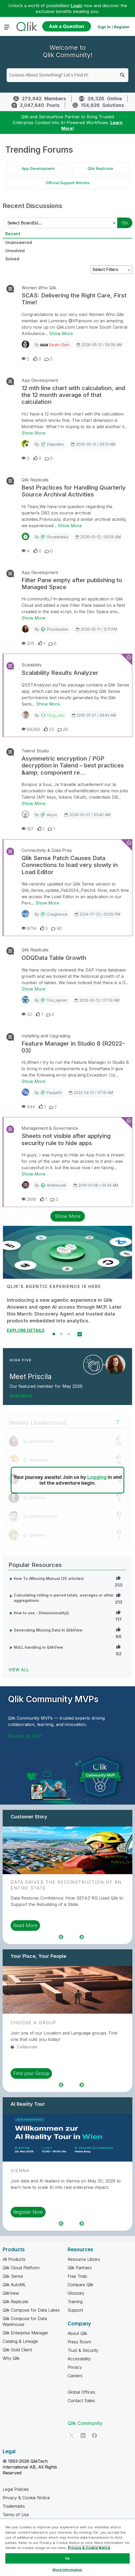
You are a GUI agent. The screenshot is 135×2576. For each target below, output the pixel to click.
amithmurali (56, 1185)
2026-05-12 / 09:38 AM (99, 344)
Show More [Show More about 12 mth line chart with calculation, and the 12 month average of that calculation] (33, 433)
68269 (30, 729)
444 (28, 1106)
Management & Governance (49, 1128)
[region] (67, 2547)
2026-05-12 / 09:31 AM (93, 444)
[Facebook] (94, 2435)
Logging (97, 1477)
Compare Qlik (80, 2284)
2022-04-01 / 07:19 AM (90, 1092)
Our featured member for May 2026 (46, 1386)
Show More (67, 1216)
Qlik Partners (80, 2267)
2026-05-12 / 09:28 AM (98, 536)
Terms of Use (16, 2514)
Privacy (75, 2367)
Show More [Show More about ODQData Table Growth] (33, 989)
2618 (28, 1199)
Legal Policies (16, 2489)
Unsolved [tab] (15, 250)
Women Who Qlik (38, 287)
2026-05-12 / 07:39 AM (96, 1000)
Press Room (79, 2341)
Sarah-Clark (59, 344)
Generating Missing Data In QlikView (48, 1630)
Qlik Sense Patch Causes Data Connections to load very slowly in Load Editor (69, 865)
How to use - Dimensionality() (41, 1613)
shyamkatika (57, 537)
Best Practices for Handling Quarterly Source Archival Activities (73, 491)
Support (75, 2310)
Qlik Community (85, 2423)
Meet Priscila (30, 1376)
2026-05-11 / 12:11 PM (96, 629)
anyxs (52, 814)
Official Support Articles (68, 182)
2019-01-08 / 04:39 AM (95, 1185)
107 (27, 828)
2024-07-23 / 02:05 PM (97, 914)
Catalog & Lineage (20, 2341)
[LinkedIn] (83, 2435)
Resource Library (84, 2259)
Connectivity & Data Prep (46, 850)
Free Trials (77, 2276)
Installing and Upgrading (45, 1035)
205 (27, 643)
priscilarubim (57, 629)
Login (76, 5)
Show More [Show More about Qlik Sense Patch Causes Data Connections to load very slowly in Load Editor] (47, 903)
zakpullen (55, 444)
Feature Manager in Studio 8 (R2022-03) (73, 1047)
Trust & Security (83, 2350)
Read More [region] (25, 1925)
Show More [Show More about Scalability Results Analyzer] (48, 704)
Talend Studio (35, 750)
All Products (14, 2259)
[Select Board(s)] (61, 223)
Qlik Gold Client (17, 2349)
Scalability (31, 664)
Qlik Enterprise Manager (25, 2332)
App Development (38, 168)
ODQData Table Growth (53, 957)
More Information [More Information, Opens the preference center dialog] (67, 2570)
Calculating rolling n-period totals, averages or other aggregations (64, 1598)
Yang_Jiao (55, 715)
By (52, 344)
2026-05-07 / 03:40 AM (87, 814)
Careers (75, 2375)
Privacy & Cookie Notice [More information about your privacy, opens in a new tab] (89, 2548)
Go (125, 222)
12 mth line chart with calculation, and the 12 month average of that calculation (73, 395)
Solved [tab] (12, 258)
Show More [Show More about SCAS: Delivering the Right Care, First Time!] (61, 333)
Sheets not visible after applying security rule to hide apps (66, 1139)
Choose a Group (33, 2022)
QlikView (11, 2293)
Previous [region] (61, 1937)
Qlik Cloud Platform (21, 2267)
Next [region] (81, 1937)
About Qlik (77, 2333)
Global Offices (81, 2392)
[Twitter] (72, 2435)
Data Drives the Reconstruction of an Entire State (66, 1885)
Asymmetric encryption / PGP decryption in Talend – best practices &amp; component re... (72, 765)
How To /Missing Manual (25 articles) (49, 1578)
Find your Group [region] (31, 2073)
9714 (28, 928)
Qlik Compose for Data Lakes (31, 2310)
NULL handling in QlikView (38, 1647)
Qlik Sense (13, 2276)
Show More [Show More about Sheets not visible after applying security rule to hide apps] (33, 1174)
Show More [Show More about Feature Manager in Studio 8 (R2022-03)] (33, 1081)
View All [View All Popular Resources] (18, 1669)
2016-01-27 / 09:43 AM (93, 715)
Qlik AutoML (14, 2284)
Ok (67, 2558)
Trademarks (14, 2506)
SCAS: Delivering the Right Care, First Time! (74, 299)
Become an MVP (25, 1735)
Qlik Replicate (100, 168)
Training (75, 2301)
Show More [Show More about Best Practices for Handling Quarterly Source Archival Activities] (70, 525)
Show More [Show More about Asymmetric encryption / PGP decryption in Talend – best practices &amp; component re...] (33, 803)
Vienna (20, 2170)
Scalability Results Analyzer (59, 672)
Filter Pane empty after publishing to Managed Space (71, 583)
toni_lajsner (57, 1000)
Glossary (76, 2293)
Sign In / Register (114, 27)
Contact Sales (81, 2400)
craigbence (57, 914)
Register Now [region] (28, 2212)
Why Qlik (11, 2358)
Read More (21, 1395)
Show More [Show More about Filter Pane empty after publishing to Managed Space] (33, 618)
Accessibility (79, 2358)
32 (26, 1014)
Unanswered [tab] (18, 242)
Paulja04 (54, 1092)
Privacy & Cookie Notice (26, 2497)
